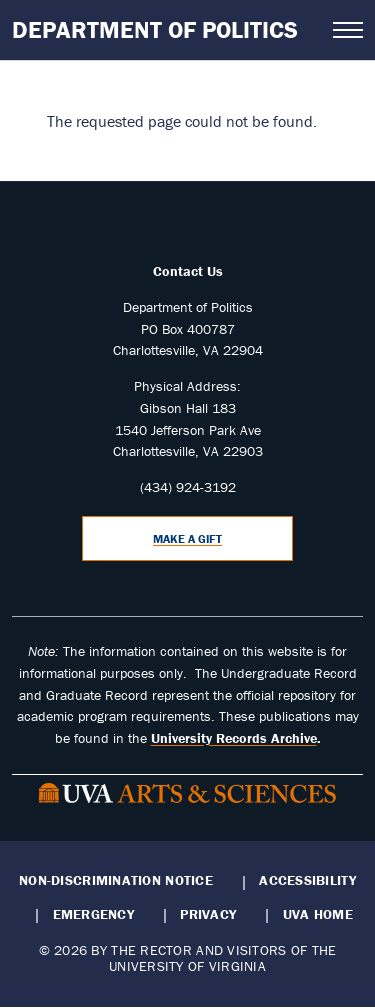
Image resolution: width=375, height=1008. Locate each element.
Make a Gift (187, 538)
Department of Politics (155, 29)
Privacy (208, 914)
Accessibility (307, 880)
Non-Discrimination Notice (116, 880)
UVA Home (318, 914)
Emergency (93, 914)
